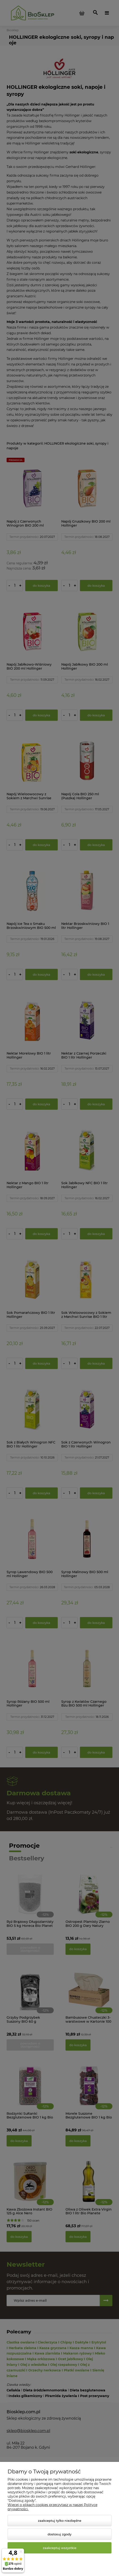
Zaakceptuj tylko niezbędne (59, 2520)
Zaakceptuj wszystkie (59, 2548)
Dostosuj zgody (59, 2534)
